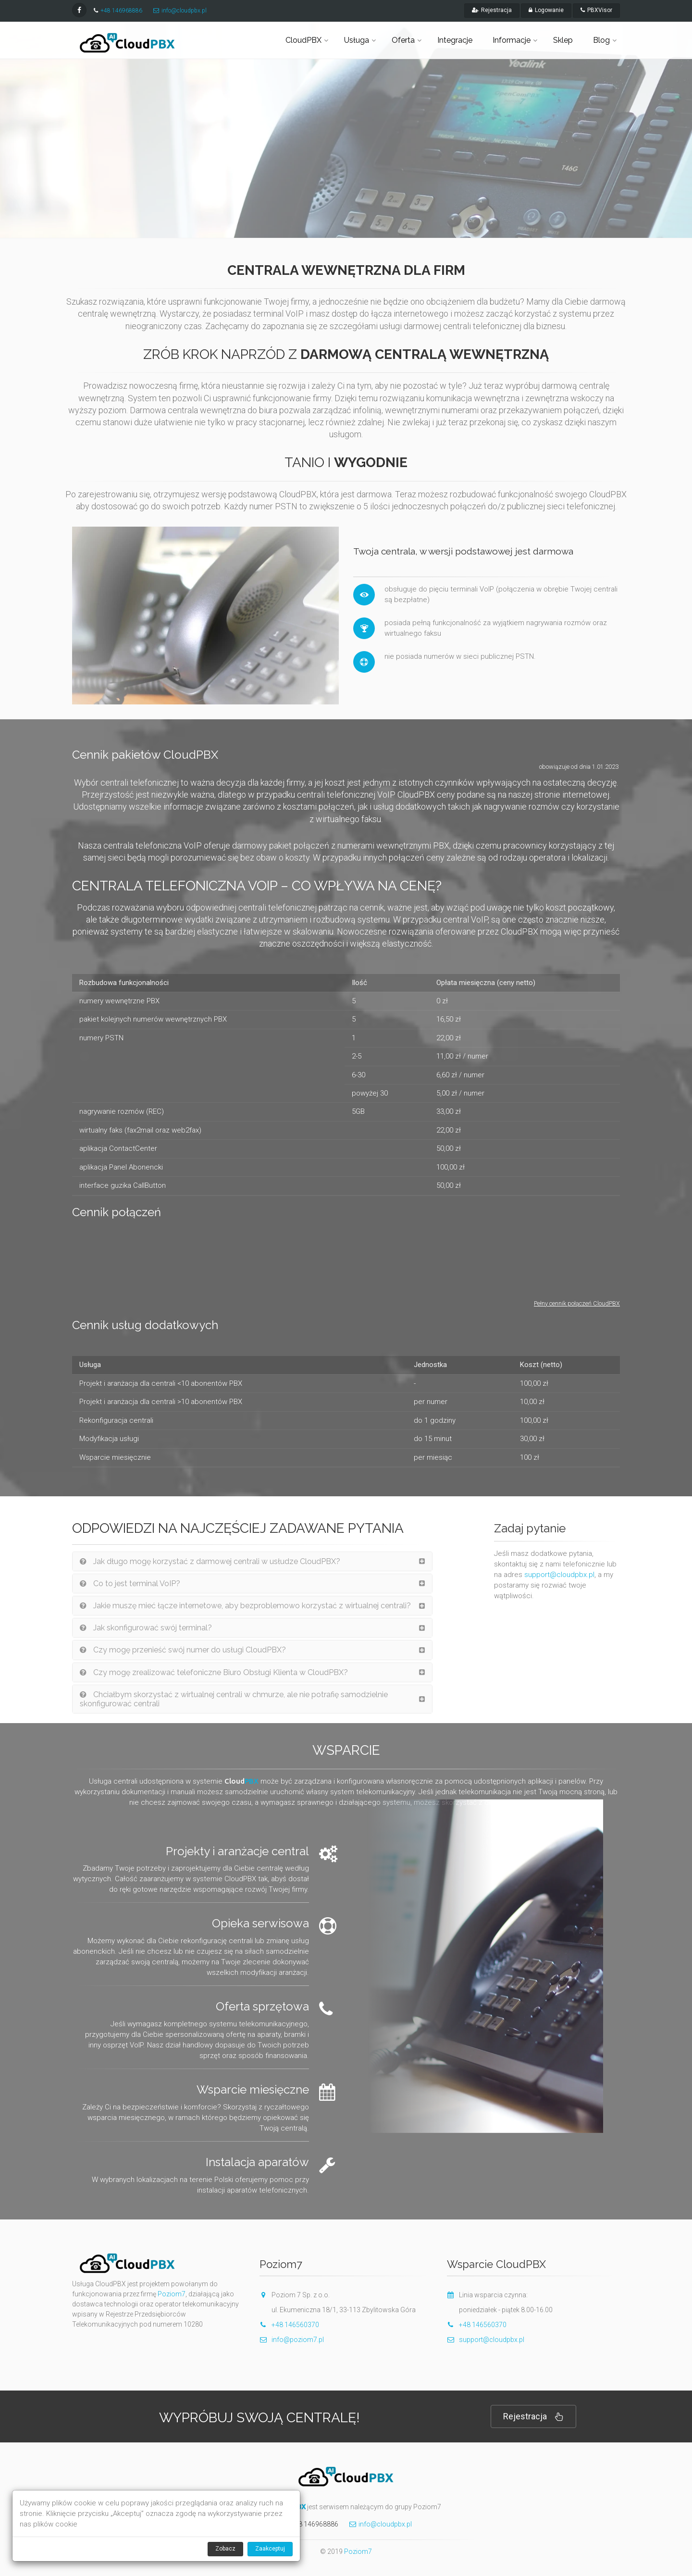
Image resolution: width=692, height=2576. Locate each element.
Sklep (563, 40)
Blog (601, 40)
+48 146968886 (121, 10)
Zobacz (225, 2548)
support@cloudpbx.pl (559, 1574)
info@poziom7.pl (292, 2339)
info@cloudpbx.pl (184, 10)
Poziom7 (171, 2294)
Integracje (454, 40)
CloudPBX (303, 40)
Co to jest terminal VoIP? (130, 1583)
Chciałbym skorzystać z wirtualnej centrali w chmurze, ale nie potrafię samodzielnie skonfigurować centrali (234, 1699)
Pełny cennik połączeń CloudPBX (577, 1303)
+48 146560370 (295, 2325)
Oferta (403, 40)
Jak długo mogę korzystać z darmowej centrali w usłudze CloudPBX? (210, 1561)
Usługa (356, 40)
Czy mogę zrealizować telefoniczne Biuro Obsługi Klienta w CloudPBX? (214, 1672)
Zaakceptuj (270, 2548)
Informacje (512, 40)
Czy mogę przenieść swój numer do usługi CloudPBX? (183, 1649)
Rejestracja (533, 2416)
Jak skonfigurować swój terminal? (146, 1627)
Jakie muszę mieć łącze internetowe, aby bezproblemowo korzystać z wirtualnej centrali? (245, 1605)
